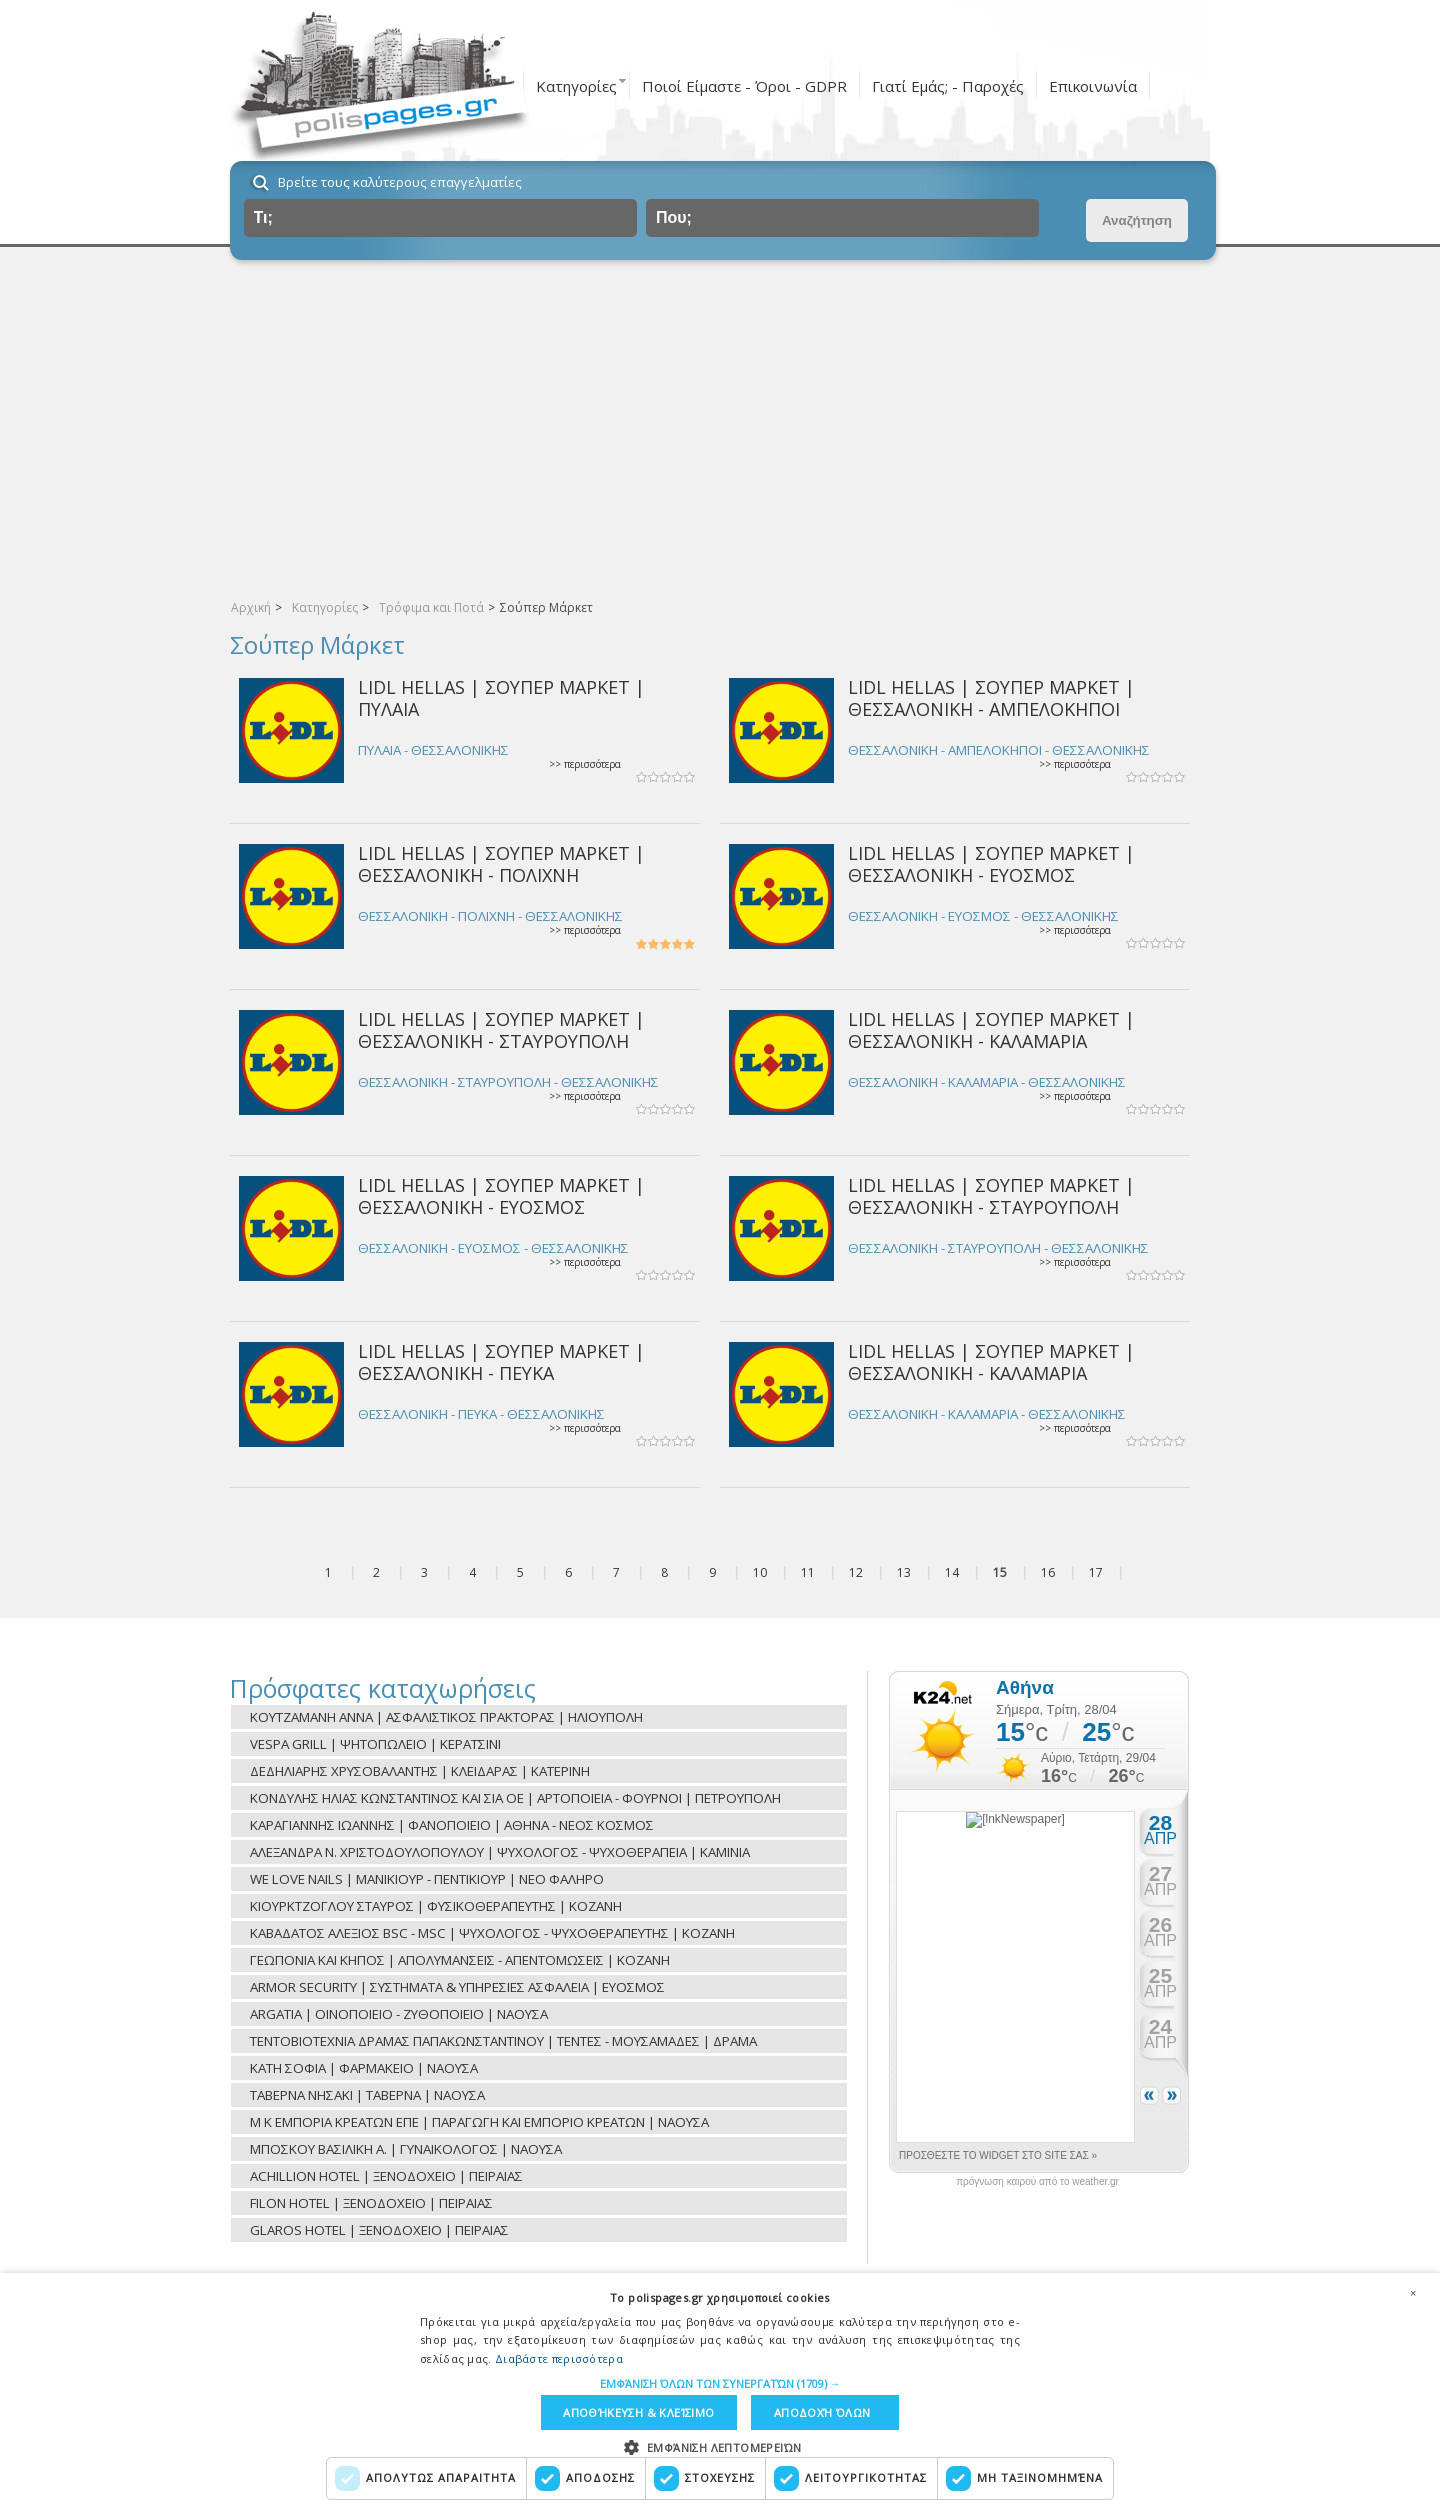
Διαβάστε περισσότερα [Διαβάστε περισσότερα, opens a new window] (559, 2357)
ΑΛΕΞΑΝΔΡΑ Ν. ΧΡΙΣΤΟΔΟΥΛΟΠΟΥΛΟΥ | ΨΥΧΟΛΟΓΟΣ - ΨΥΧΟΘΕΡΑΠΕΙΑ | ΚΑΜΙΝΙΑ (500, 1852)
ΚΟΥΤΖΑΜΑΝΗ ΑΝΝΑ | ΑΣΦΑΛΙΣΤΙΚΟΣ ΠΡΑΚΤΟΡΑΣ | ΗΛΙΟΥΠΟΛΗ (446, 1717)
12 (856, 1572)
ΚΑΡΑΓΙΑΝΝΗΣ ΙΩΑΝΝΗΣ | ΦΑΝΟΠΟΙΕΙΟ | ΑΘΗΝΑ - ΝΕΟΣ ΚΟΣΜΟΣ (452, 1825)
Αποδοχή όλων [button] (822, 2412)
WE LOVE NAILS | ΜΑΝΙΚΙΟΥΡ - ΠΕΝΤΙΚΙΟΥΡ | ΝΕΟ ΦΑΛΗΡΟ (427, 1879)
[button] (720, 2382)
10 (760, 1572)
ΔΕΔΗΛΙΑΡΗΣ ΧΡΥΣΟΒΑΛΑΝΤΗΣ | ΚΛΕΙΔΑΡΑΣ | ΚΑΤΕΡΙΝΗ (420, 1771)
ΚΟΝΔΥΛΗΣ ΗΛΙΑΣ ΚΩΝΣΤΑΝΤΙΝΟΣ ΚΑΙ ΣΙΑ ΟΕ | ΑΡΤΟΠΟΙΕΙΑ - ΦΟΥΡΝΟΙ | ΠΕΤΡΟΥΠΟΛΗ (515, 1798)
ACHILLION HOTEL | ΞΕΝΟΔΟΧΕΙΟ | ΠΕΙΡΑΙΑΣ (386, 2176)
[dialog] (720, 2391)
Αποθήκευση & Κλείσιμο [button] (638, 2412)
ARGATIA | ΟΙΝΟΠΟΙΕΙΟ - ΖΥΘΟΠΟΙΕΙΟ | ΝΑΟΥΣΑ (399, 2014)
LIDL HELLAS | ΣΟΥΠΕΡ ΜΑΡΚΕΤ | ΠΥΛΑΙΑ (501, 697)
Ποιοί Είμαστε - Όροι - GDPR (744, 86)
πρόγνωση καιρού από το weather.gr (1037, 2182)
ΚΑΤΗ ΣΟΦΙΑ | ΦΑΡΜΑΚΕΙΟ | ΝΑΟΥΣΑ (364, 2068)
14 (952, 1572)
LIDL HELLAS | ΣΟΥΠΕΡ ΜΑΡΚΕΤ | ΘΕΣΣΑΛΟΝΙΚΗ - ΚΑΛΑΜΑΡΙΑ (991, 1029)
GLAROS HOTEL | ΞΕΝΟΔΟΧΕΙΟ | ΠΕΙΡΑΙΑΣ (379, 2230)
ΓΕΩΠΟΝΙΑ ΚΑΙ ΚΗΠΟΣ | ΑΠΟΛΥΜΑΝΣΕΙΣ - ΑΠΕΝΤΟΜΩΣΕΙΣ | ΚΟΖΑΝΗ (460, 1960)
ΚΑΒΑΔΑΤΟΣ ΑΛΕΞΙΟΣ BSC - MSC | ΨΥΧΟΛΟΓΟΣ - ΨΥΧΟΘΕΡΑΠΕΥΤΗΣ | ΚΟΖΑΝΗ (492, 1933)
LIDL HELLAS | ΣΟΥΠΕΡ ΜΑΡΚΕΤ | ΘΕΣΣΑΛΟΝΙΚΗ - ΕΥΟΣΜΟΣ (991, 863)
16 (1048, 1572)
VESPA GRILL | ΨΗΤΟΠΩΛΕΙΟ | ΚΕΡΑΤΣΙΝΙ (375, 1744)
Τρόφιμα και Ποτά (431, 607)
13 (904, 1572)
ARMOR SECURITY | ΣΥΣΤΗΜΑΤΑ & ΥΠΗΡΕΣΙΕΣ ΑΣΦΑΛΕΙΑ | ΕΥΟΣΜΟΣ (457, 1987)
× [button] (1413, 2292)
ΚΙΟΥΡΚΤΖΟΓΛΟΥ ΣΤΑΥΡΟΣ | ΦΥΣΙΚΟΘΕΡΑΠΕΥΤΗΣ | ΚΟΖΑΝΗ (436, 1906)
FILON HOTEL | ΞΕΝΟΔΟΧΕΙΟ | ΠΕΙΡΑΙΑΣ (371, 2203)
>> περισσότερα (585, 764)
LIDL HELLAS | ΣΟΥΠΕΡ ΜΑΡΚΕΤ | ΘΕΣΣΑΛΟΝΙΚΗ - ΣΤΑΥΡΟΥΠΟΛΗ (501, 1029)
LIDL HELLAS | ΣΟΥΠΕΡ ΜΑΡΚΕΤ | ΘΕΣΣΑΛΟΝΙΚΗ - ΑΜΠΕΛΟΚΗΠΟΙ (991, 697)
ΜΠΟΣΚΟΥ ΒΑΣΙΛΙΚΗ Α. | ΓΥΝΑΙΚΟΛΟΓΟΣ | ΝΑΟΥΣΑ (406, 2149)
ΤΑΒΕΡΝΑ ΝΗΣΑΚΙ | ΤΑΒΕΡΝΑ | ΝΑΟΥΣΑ (367, 2095)
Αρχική (251, 607)
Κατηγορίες (576, 86)
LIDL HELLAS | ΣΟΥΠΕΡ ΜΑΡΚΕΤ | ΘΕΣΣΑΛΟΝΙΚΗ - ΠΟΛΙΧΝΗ (501, 863)
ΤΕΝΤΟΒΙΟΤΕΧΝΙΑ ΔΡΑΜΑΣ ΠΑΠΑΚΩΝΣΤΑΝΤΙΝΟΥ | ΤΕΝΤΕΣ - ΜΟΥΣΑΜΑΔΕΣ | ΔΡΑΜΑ (503, 2041)
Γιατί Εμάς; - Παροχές (948, 86)
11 (808, 1572)
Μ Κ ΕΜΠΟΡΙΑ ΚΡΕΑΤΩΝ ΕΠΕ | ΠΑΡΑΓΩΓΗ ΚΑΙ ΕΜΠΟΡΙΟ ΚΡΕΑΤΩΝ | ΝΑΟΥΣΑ (479, 2122)
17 (1096, 1572)
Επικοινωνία (1093, 86)
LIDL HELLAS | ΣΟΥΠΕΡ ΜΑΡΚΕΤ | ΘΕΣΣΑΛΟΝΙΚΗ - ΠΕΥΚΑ (501, 1361)
